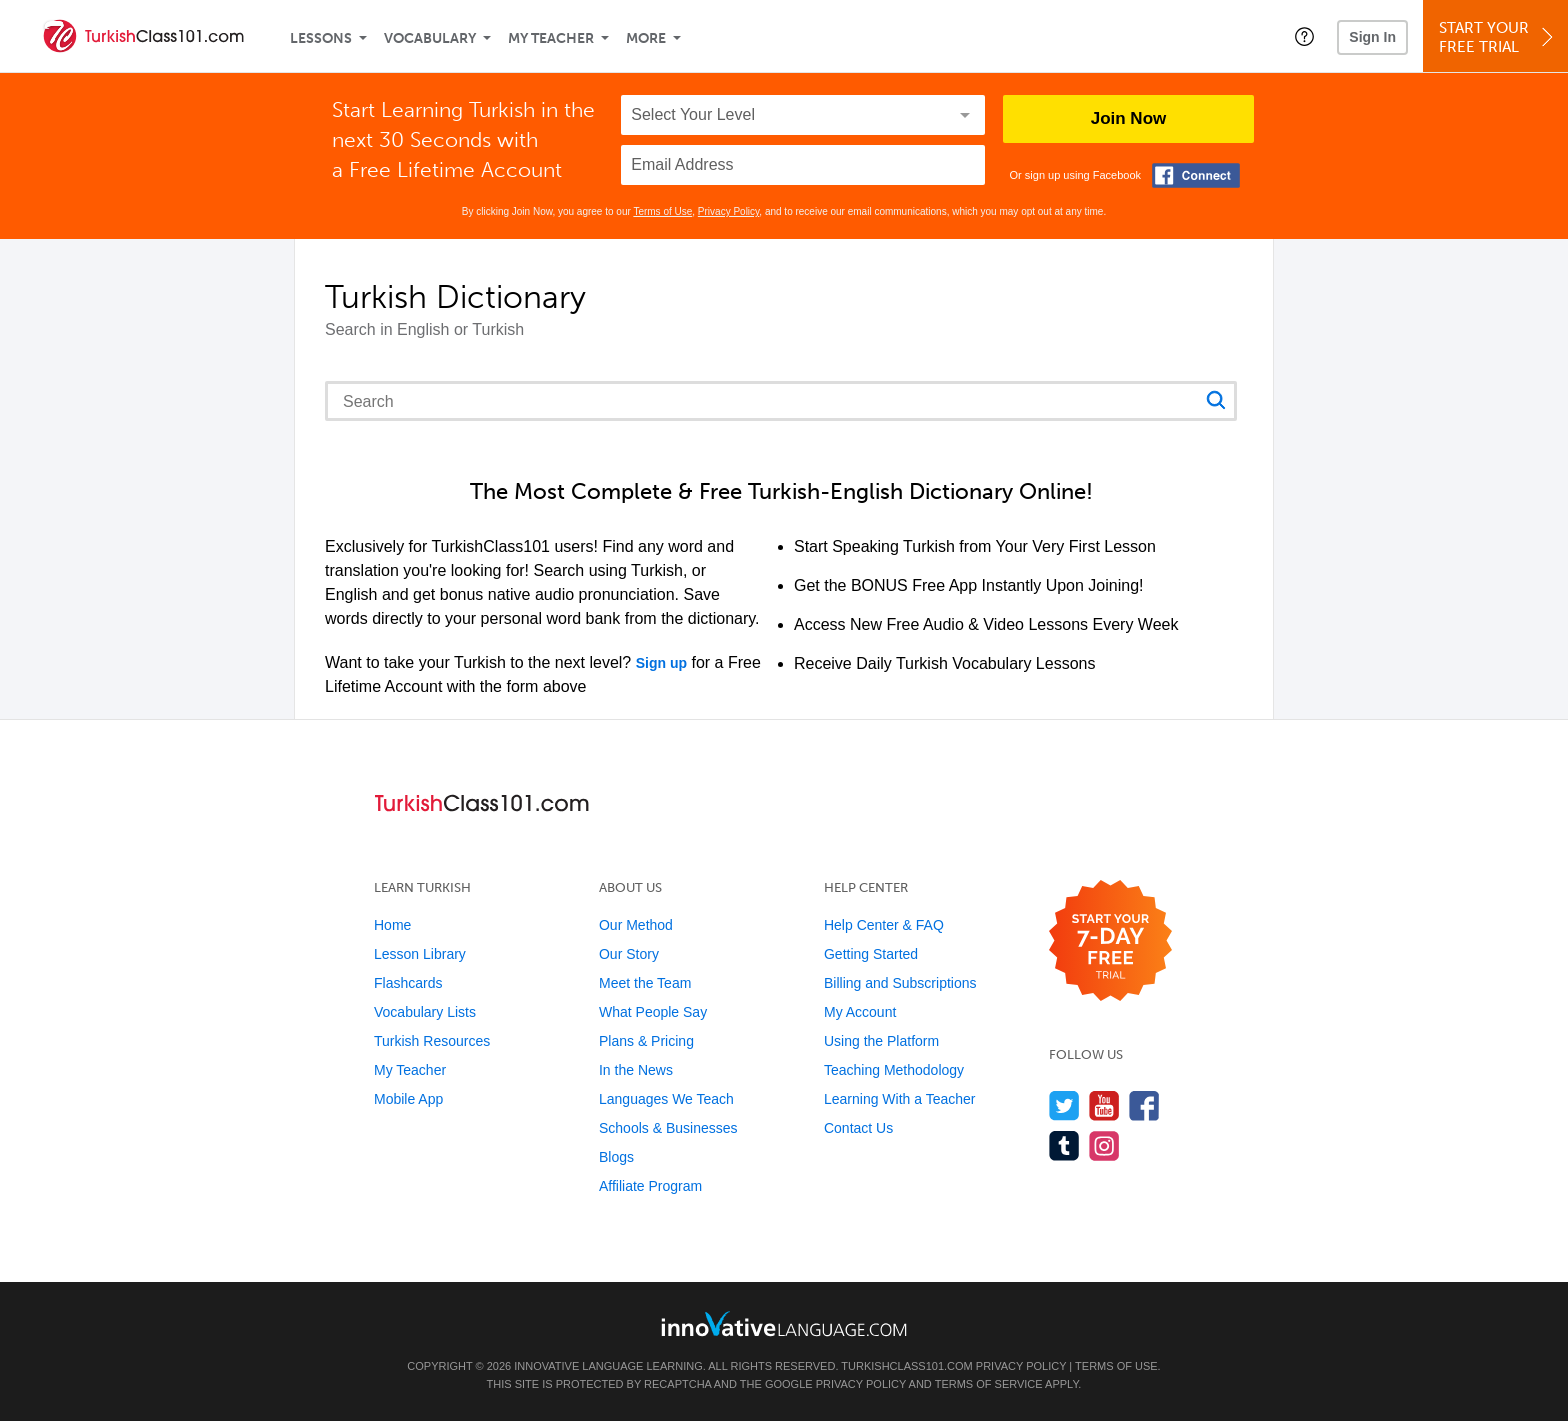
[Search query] (781, 401)
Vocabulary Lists (425, 1012)
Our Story (629, 954)
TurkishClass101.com (906, 1366)
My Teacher (551, 38)
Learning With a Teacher (900, 1099)
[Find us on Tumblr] (1064, 1145)
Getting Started (871, 954)
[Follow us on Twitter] (1064, 1105)
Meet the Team (645, 983)
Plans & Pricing (646, 1041)
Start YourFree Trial (1498, 37)
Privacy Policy (729, 211)
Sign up (661, 663)
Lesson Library (420, 954)
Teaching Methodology (894, 1070)
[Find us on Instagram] (1104, 1145)
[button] (1304, 36)
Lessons (321, 38)
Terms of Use (662, 211)
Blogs (616, 1157)
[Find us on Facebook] (1144, 1105)
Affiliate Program (650, 1186)
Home (392, 925)
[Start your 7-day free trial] (1110, 941)
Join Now (1129, 118)
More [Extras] (646, 38)
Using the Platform (881, 1041)
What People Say (653, 1012)
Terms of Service (989, 1384)
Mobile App (408, 1099)
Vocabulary (430, 38)
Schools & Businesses (668, 1128)
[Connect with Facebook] (1196, 175)
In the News (636, 1070)
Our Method (636, 925)
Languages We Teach (666, 1099)
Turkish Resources (432, 1041)
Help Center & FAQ (884, 925)
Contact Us (858, 1128)
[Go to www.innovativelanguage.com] (784, 1323)
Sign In (1372, 37)
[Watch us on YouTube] (1104, 1105)
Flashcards (408, 983)
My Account (860, 1012)
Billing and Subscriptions (900, 983)
